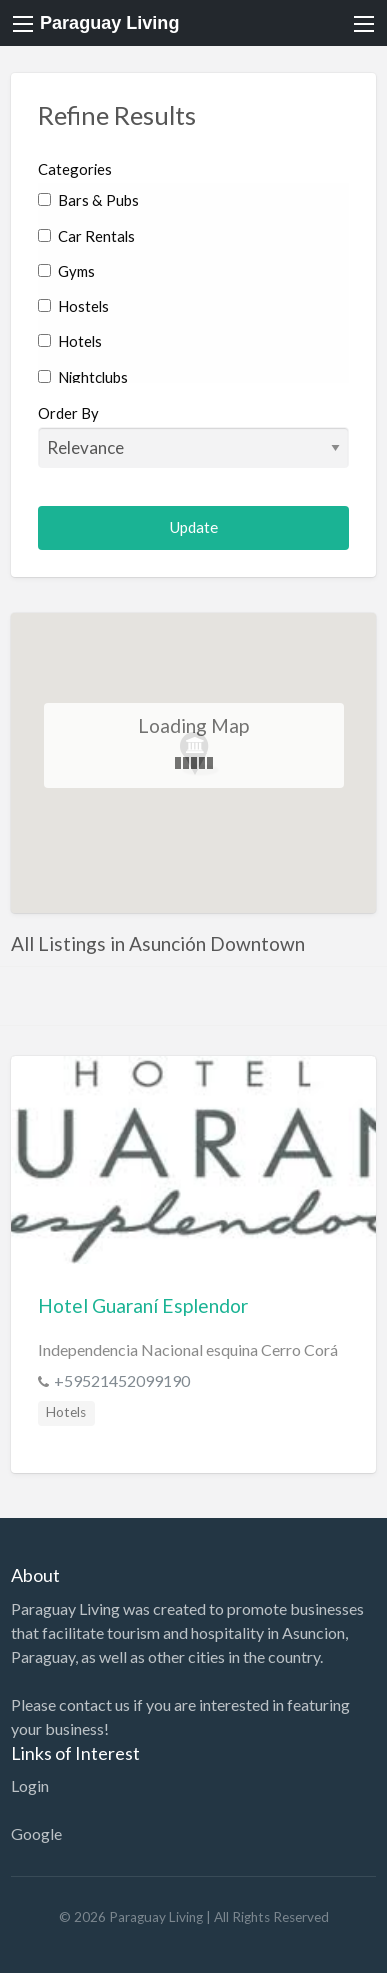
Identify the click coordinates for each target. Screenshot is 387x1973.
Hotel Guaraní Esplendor (143, 1305)
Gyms (66, 271)
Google (36, 1833)
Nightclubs (83, 377)
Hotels (70, 341)
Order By (194, 436)
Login (30, 1785)
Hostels (73, 306)
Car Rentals (86, 236)
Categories (75, 169)
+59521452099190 (122, 1380)
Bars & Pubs (88, 200)
